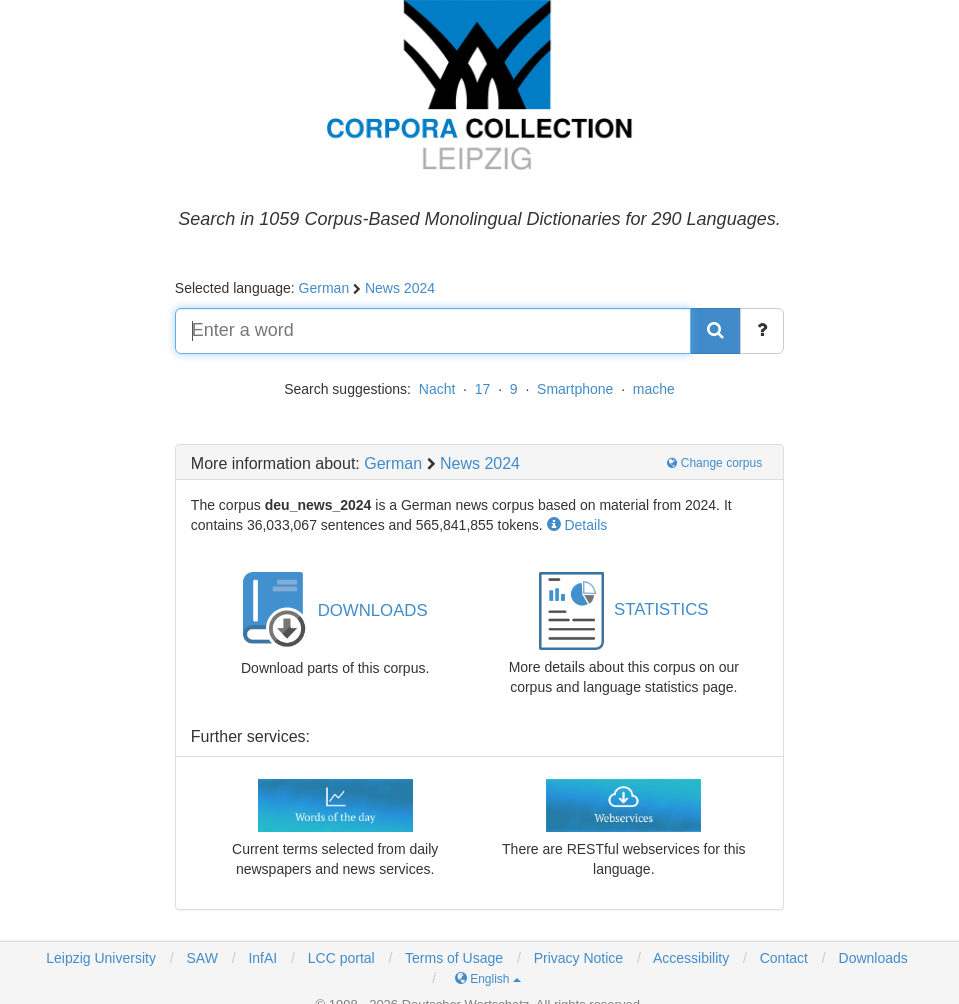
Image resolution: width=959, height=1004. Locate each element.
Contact (784, 958)
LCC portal (339, 958)
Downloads (873, 958)
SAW (200, 958)
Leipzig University (101, 958)
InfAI (261, 958)
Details (577, 525)
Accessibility (691, 958)
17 (483, 389)
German (324, 288)
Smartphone (575, 389)
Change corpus (714, 463)
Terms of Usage (454, 958)
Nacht (437, 389)
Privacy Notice (578, 958)
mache (654, 389)
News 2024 (400, 288)
